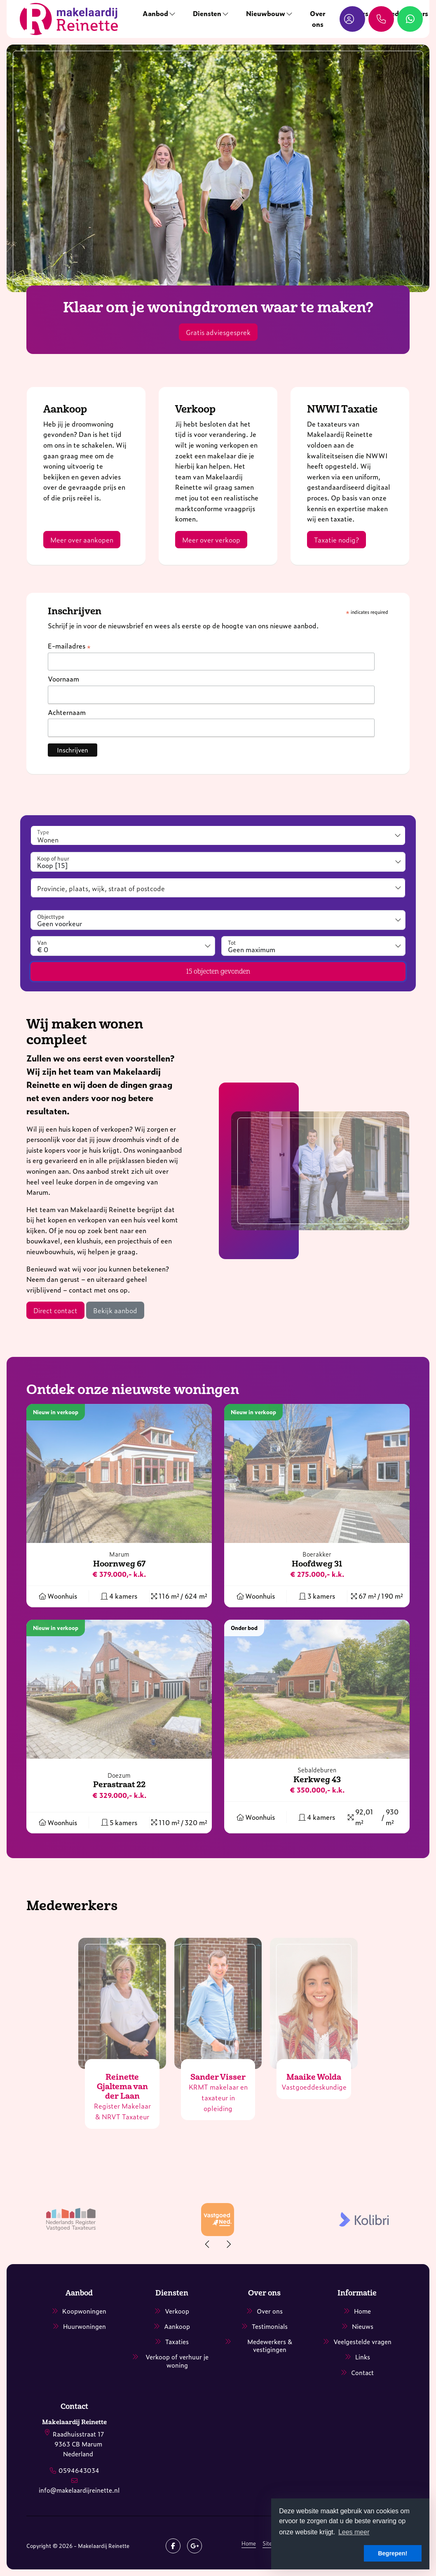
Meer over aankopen (81, 540)
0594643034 (79, 2470)
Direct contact (55, 1310)
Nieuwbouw (269, 13)
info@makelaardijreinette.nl (79, 2490)
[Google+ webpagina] (194, 2545)
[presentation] (207, 2244)
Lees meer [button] (354, 2532)
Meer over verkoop (211, 540)
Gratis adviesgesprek (218, 332)
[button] (218, 971)
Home (248, 2543)
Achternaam (67, 712)
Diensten (211, 13)
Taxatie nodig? (336, 540)
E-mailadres (69, 646)
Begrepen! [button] (392, 2553)
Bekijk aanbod (115, 1310)
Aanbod (159, 13)
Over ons (317, 18)
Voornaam (63, 679)
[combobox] (218, 862)
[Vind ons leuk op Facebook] (173, 2545)
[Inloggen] (352, 19)
